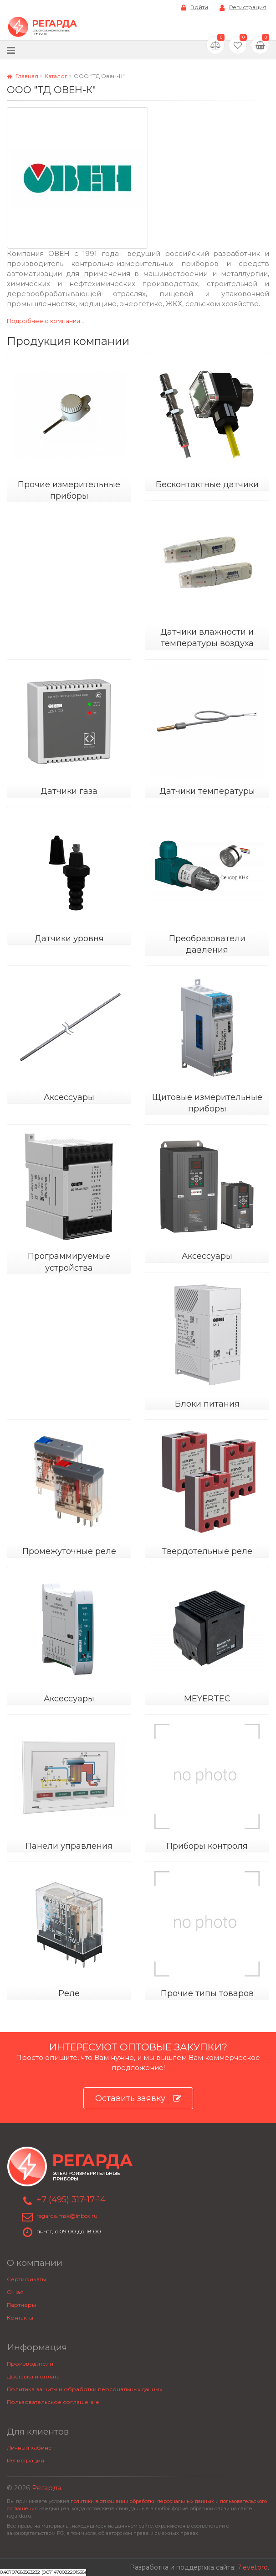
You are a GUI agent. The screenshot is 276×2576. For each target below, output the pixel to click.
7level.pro (252, 2567)
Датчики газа (69, 791)
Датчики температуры (207, 791)
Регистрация (243, 7)
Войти (194, 7)
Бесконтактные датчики (207, 485)
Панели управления (69, 1846)
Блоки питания (207, 1404)
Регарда (46, 2488)
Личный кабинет (30, 2447)
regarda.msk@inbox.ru (66, 2215)
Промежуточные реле (69, 1551)
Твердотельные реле (207, 1551)
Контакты (20, 2317)
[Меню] (11, 50)
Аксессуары (69, 1097)
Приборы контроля (207, 1846)
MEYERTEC (207, 1699)
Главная (22, 76)
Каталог (56, 76)
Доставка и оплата (33, 2376)
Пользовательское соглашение (53, 2402)
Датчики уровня (69, 938)
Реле (69, 1993)
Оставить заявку (138, 2098)
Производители (30, 2363)
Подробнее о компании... (45, 321)
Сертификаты (26, 2279)
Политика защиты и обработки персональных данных (84, 2389)
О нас (15, 2292)
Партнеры (21, 2304)
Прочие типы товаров (207, 1993)
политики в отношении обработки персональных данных (142, 2501)
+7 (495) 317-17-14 (71, 2200)
